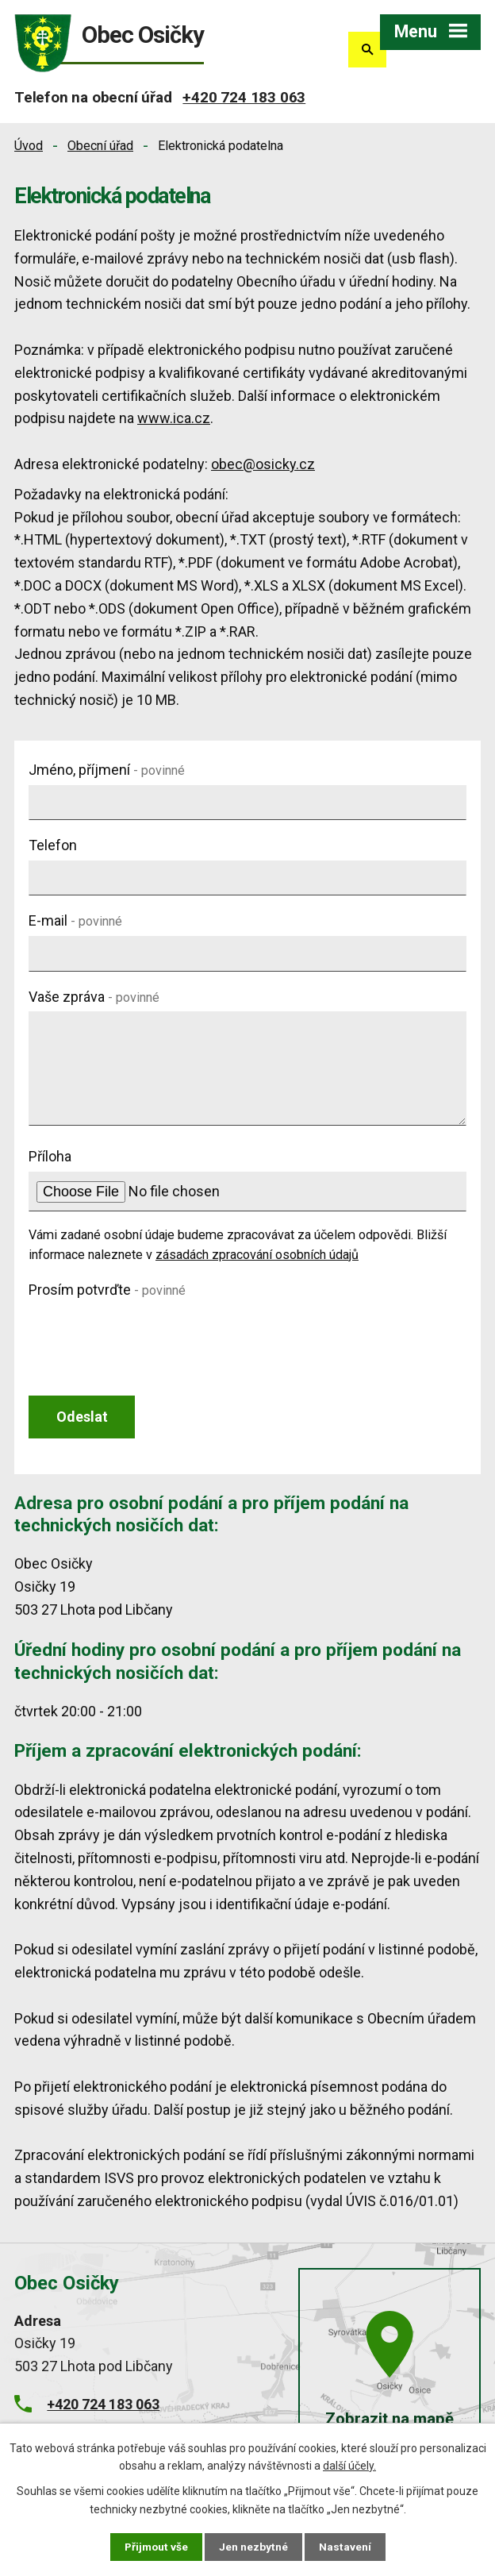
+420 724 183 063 (243, 97)
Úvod (28, 145)
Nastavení (346, 2546)
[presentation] (149, 1336)
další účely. (349, 2465)
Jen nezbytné (254, 2546)
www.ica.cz (173, 418)
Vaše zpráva (94, 996)
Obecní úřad (100, 145)
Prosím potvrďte (107, 1289)
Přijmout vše (156, 2546)
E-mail (75, 920)
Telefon (53, 845)
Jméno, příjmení (107, 769)
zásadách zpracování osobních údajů (257, 1254)
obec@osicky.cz (263, 464)
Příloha (50, 1156)
